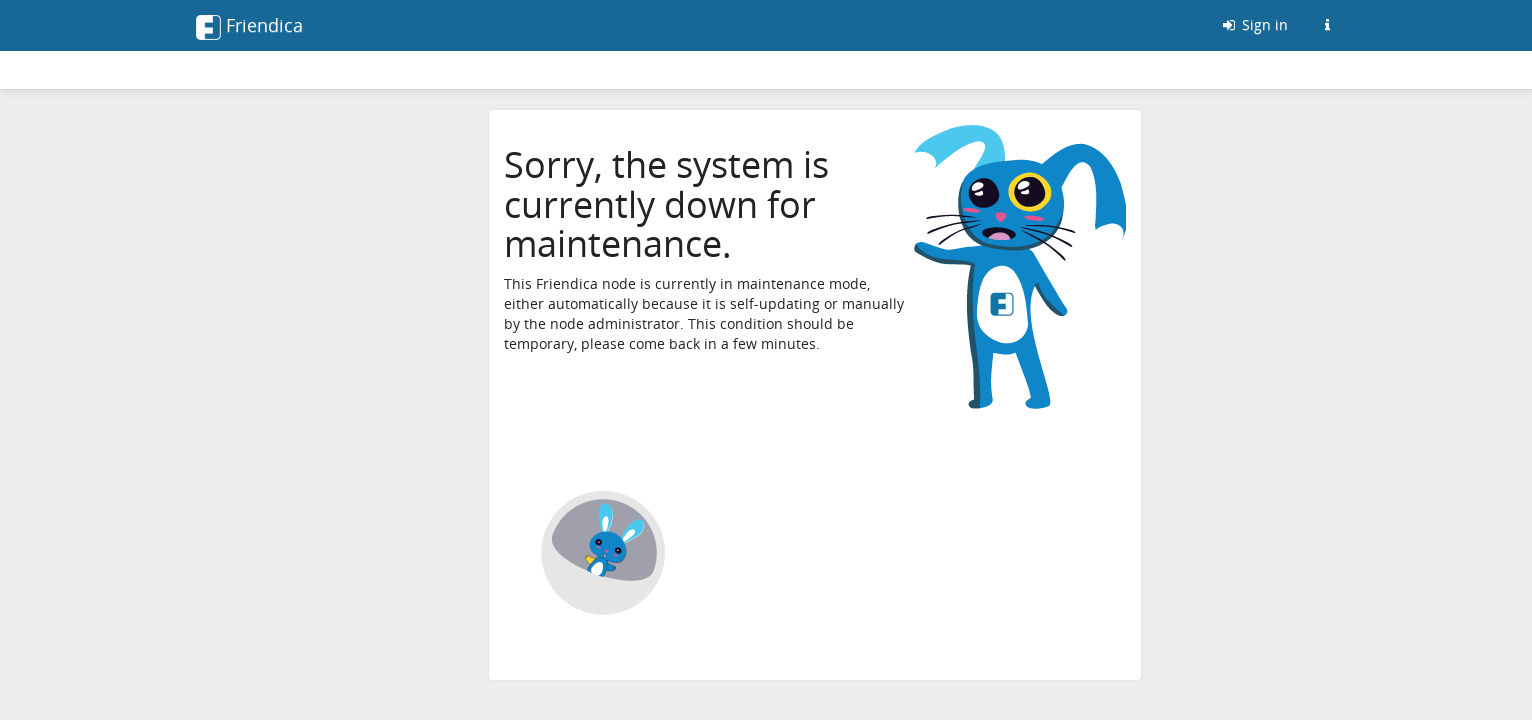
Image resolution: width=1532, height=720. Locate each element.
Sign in (1254, 24)
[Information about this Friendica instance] (1327, 25)
